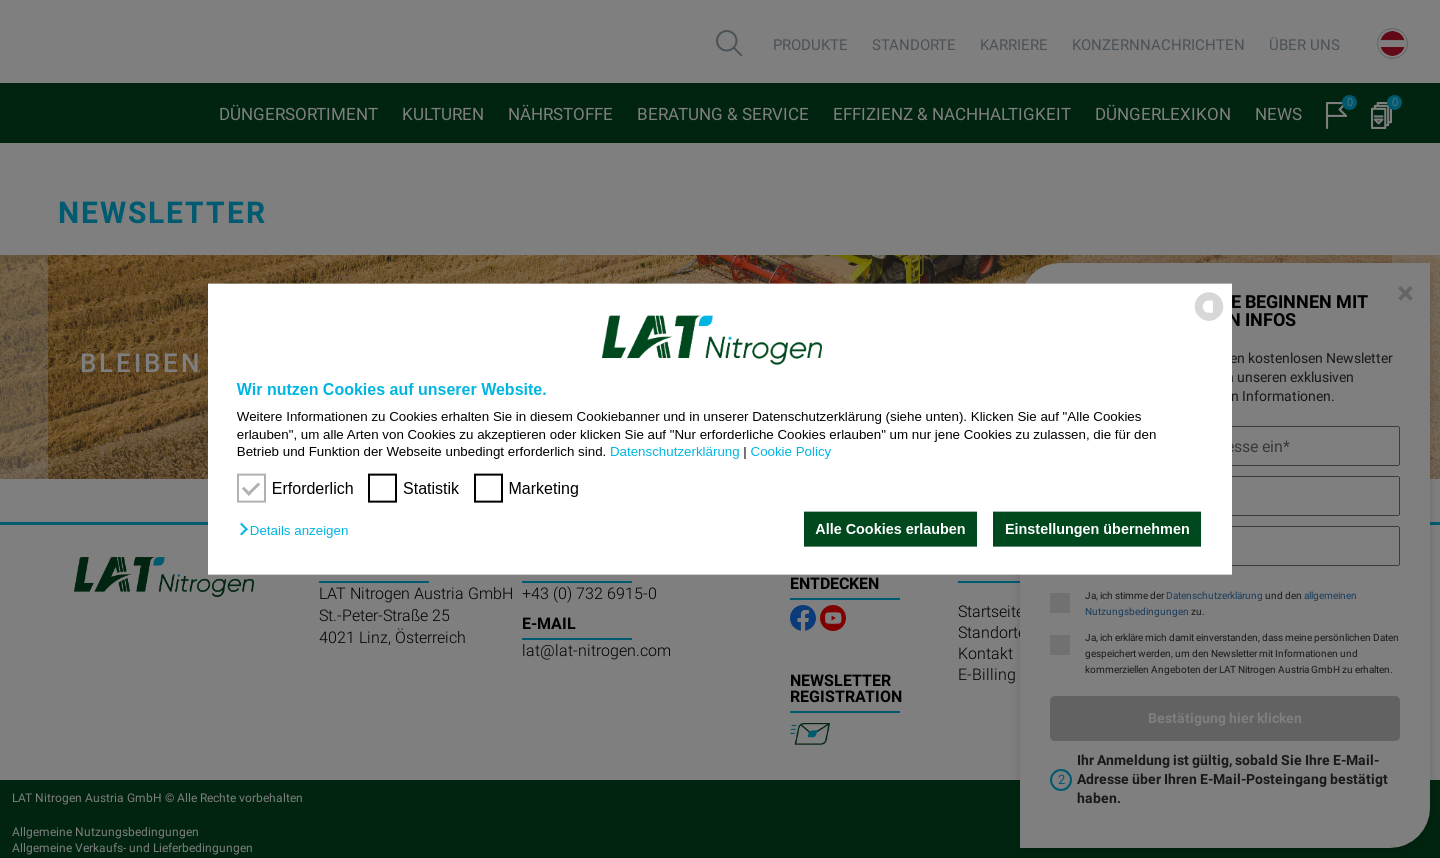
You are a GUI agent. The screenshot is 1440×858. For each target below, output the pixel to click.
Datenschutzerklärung (675, 451)
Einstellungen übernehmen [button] (1097, 529)
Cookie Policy (791, 451)
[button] (298, 530)
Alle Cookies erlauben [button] (890, 529)
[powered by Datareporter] (1209, 319)
